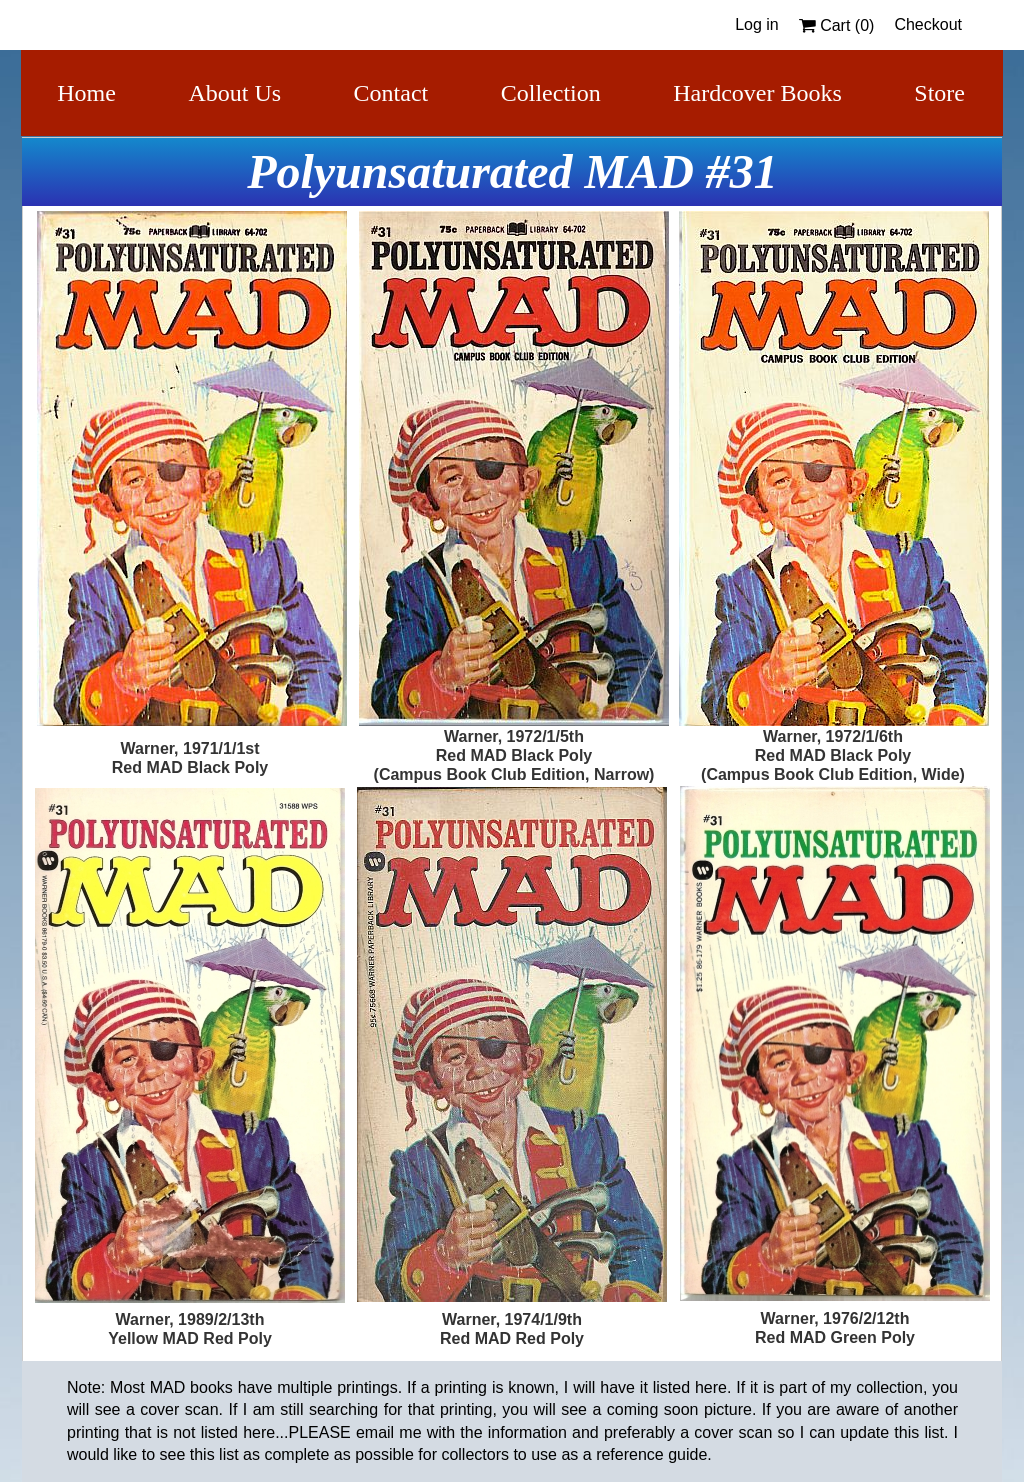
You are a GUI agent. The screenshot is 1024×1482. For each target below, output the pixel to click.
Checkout (928, 24)
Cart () (837, 25)
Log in (757, 24)
